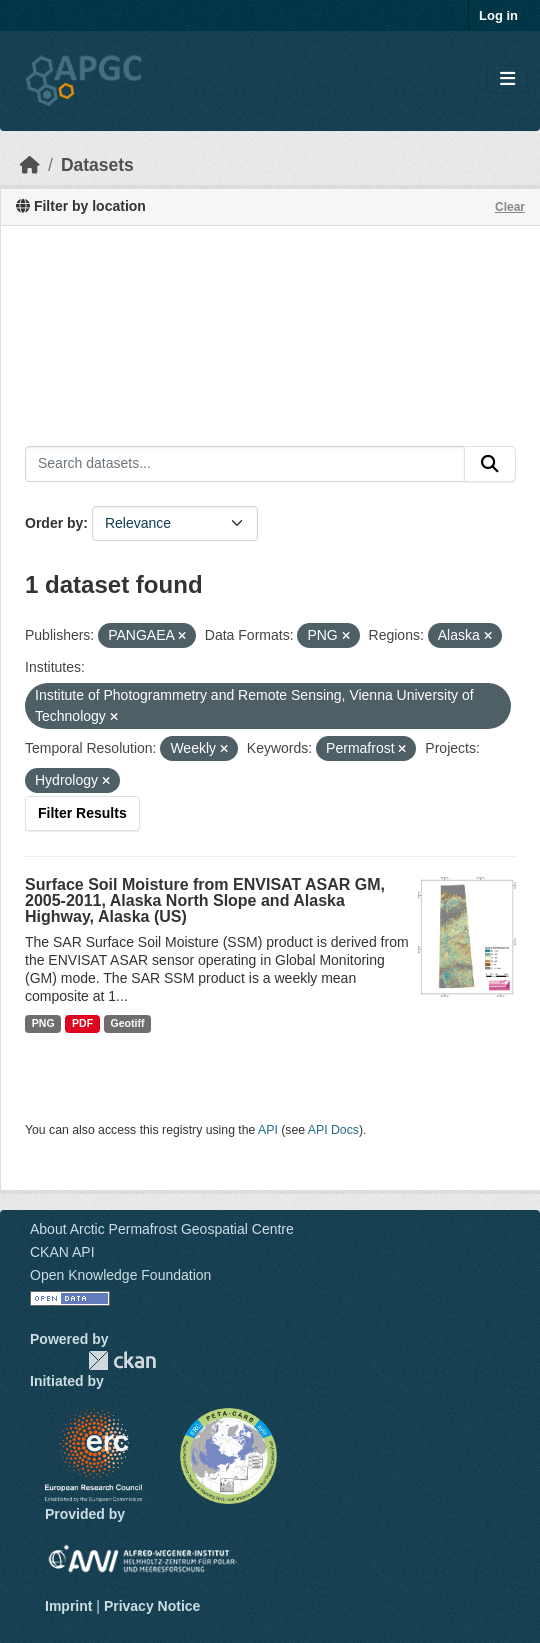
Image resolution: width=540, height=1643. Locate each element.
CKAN (122, 1360)
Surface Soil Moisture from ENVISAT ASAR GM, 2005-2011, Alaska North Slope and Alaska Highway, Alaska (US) (205, 900)
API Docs (333, 1130)
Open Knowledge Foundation (120, 1275)
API (268, 1130)
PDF (82, 1023)
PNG (43, 1023)
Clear (510, 207)
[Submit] (490, 464)
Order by (54, 523)
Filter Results (82, 813)
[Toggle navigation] (507, 79)
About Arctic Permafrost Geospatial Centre (162, 1229)
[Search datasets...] (245, 464)
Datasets (97, 165)
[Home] (30, 165)
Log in (498, 15)
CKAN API (62, 1252)
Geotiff (128, 1023)
